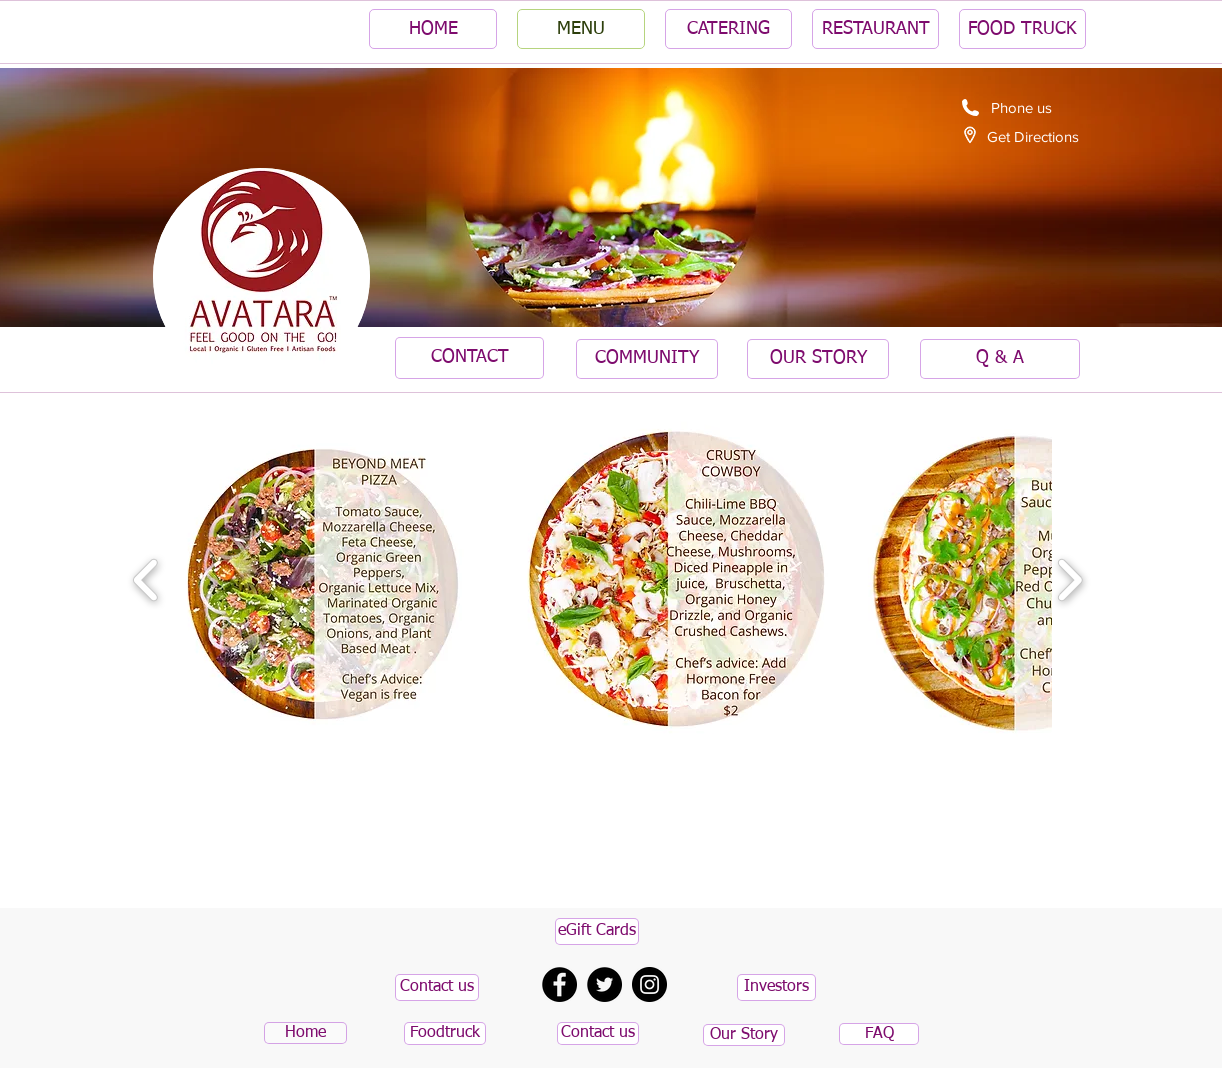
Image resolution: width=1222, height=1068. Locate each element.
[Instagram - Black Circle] (649, 984)
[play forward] (1069, 580)
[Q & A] (1000, 359)
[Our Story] (744, 1035)
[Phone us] (1021, 107)
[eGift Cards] (597, 931)
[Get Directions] (1033, 136)
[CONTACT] (469, 358)
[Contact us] (437, 987)
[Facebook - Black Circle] (559, 984)
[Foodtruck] (445, 1033)
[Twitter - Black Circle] (604, 984)
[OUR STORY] (818, 359)
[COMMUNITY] (647, 359)
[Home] (305, 1033)
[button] (323, 580)
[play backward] (146, 580)
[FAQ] (879, 1034)
